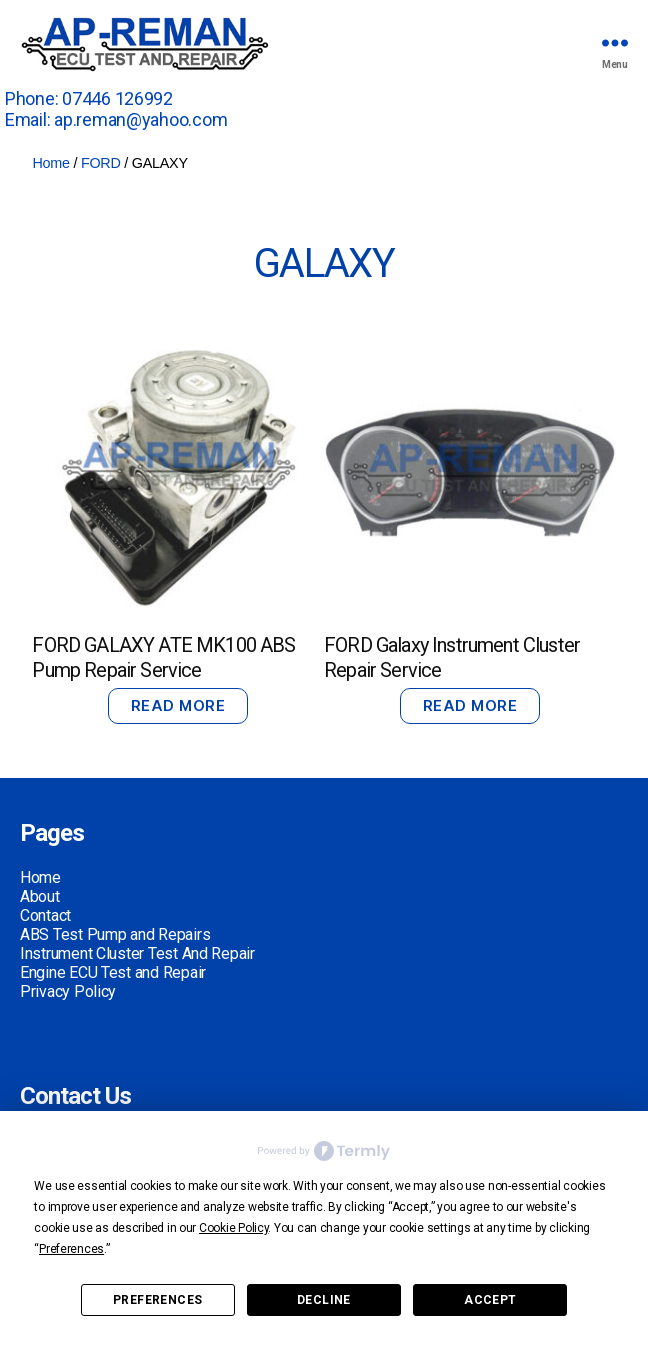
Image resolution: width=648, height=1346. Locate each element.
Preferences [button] (71, 1249)
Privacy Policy (68, 991)
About (40, 896)
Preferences (157, 1300)
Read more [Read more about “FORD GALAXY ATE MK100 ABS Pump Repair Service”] (178, 705)
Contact (45, 915)
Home (50, 163)
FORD (101, 163)
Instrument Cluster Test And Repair (137, 953)
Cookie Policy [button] (234, 1228)
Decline (324, 1300)
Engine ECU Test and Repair (113, 972)
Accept (490, 1300)
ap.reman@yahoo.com (140, 119)
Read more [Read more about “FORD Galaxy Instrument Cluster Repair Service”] (470, 705)
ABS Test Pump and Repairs (115, 934)
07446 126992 (117, 98)
